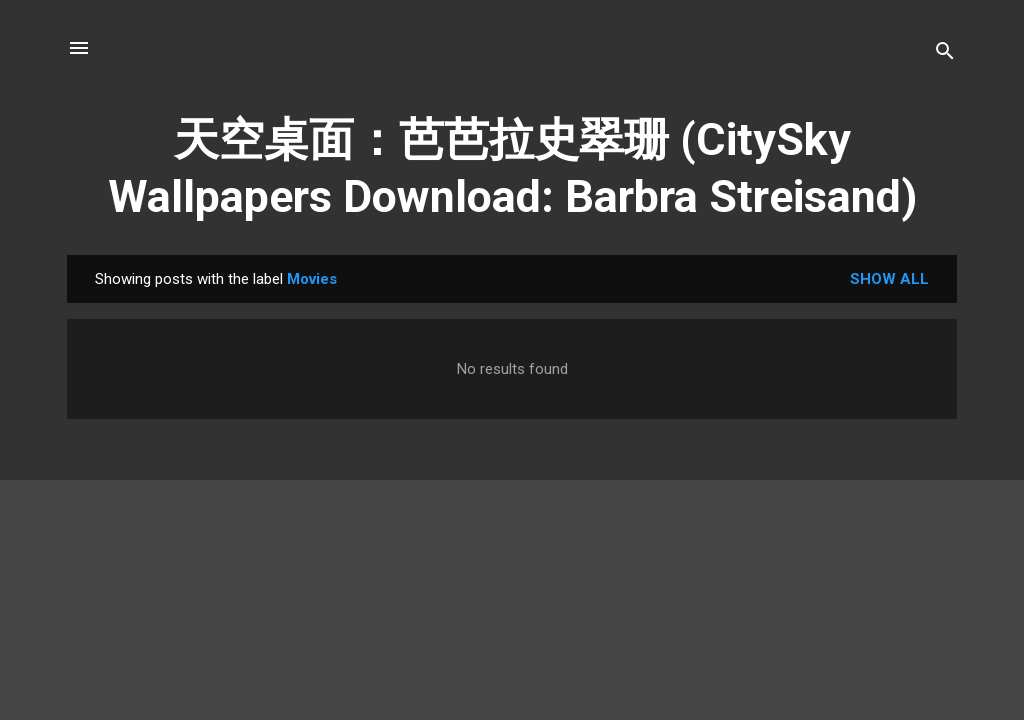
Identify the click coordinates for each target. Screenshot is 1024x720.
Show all (889, 279)
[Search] (945, 54)
